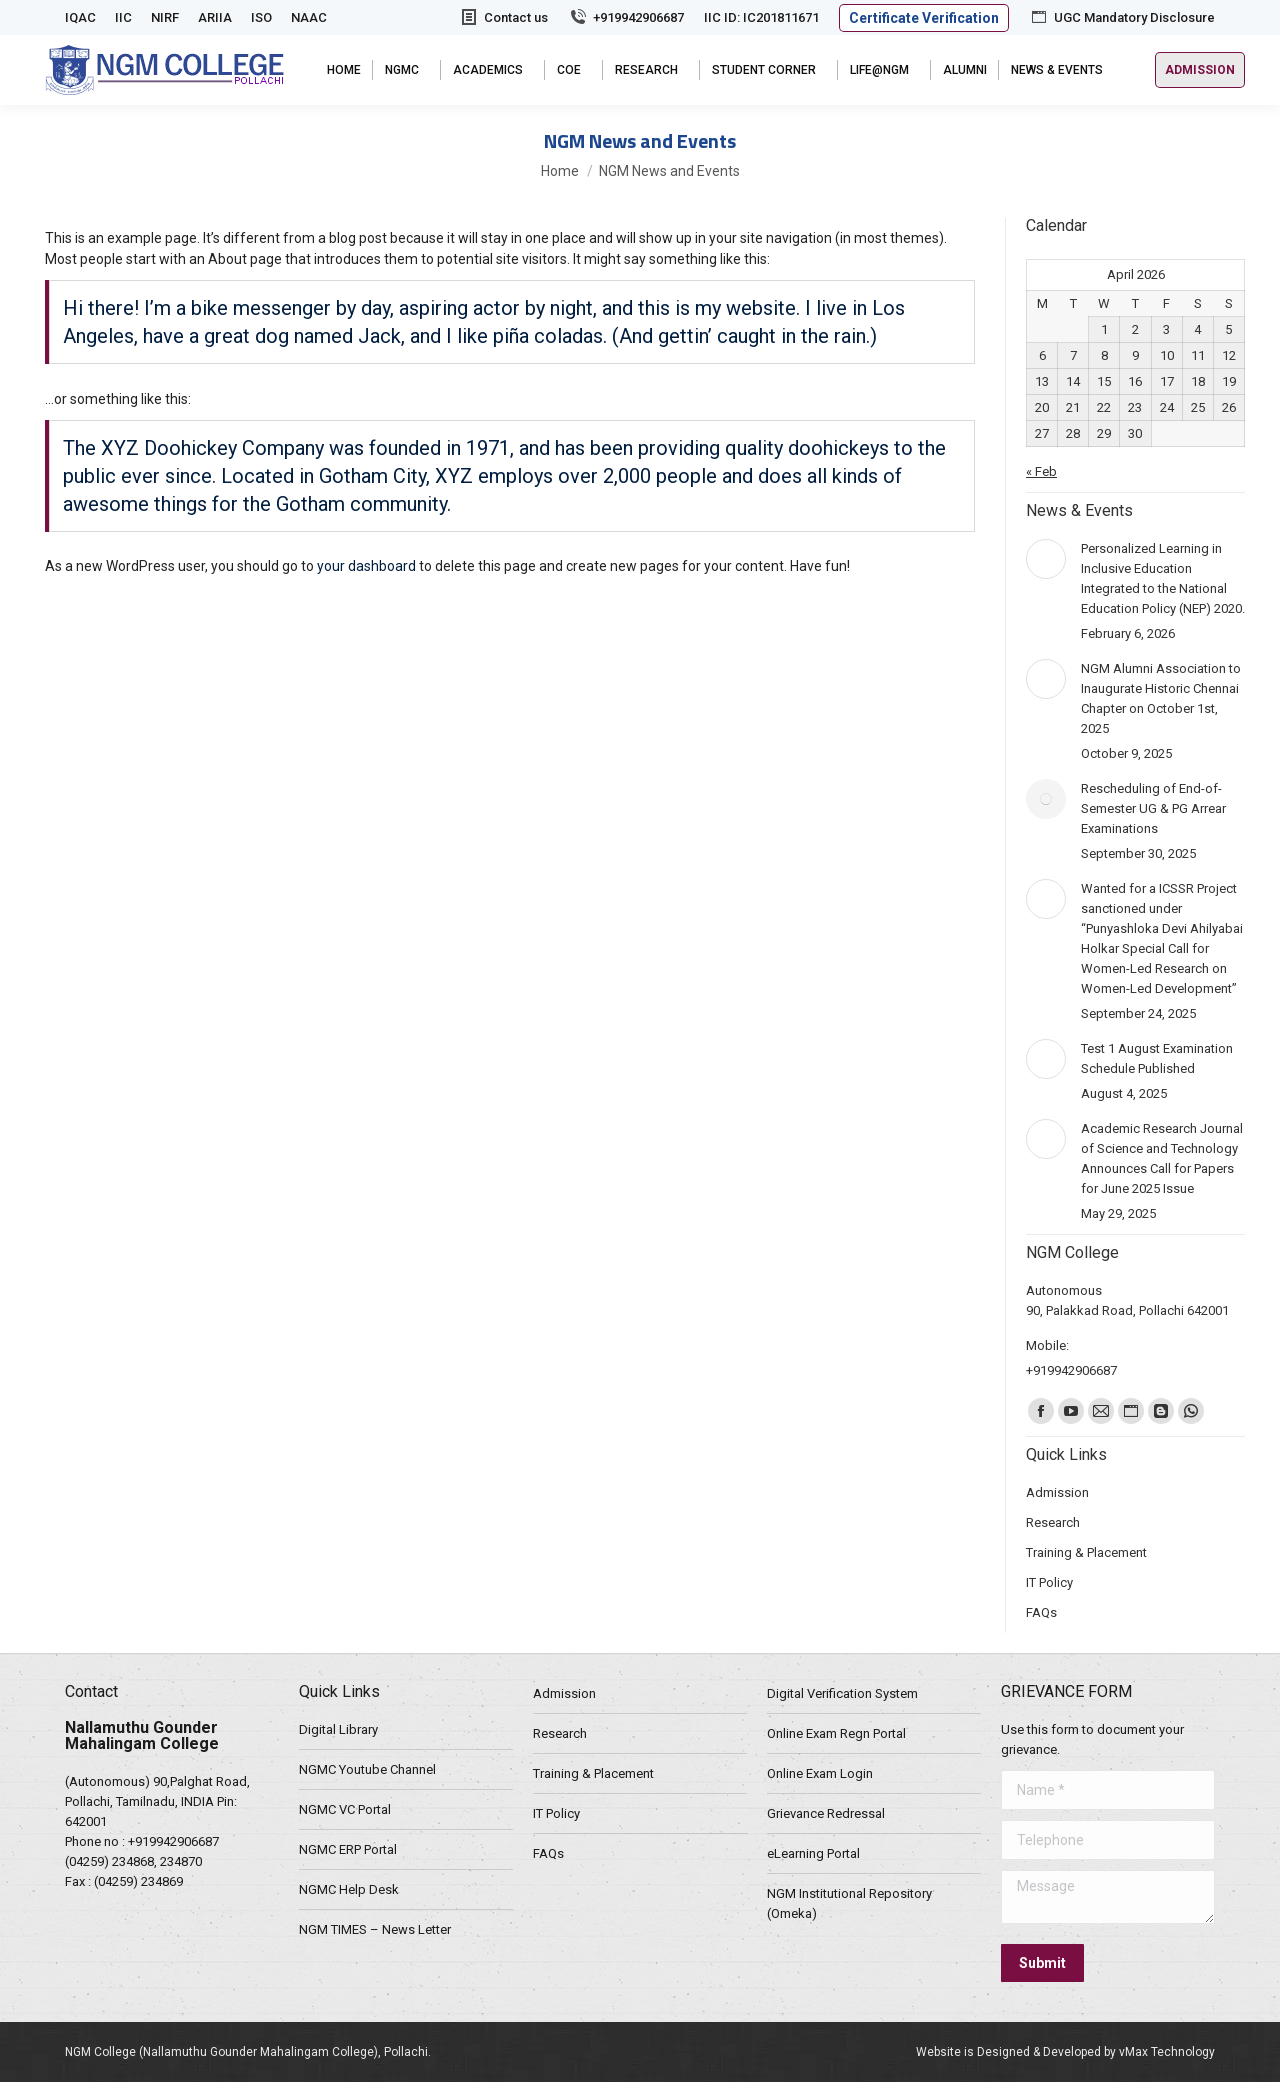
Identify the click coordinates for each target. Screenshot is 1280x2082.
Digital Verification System (842, 1693)
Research (560, 1733)
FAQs (548, 1853)
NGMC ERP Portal (348, 1849)
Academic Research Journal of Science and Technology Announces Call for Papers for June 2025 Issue (1162, 1158)
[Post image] (1046, 559)
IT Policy (556, 1813)
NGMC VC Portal (345, 1809)
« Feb (1041, 471)
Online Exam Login (820, 1773)
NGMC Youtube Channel (367, 1769)
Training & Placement (593, 1773)
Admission (564, 1693)
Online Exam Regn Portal (836, 1733)
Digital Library (338, 1729)
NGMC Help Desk (349, 1889)
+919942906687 (626, 17)
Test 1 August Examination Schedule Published (1157, 1058)
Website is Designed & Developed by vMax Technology (1065, 2052)
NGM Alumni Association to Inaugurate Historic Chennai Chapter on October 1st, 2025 (1161, 698)
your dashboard (366, 566)
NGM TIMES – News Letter (375, 1929)
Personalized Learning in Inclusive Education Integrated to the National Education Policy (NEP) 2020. (1163, 578)
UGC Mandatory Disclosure (1122, 17)
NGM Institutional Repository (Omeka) (849, 1903)
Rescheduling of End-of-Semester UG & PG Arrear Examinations (1153, 808)
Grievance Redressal (826, 1813)
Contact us (503, 17)
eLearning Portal (813, 1853)
